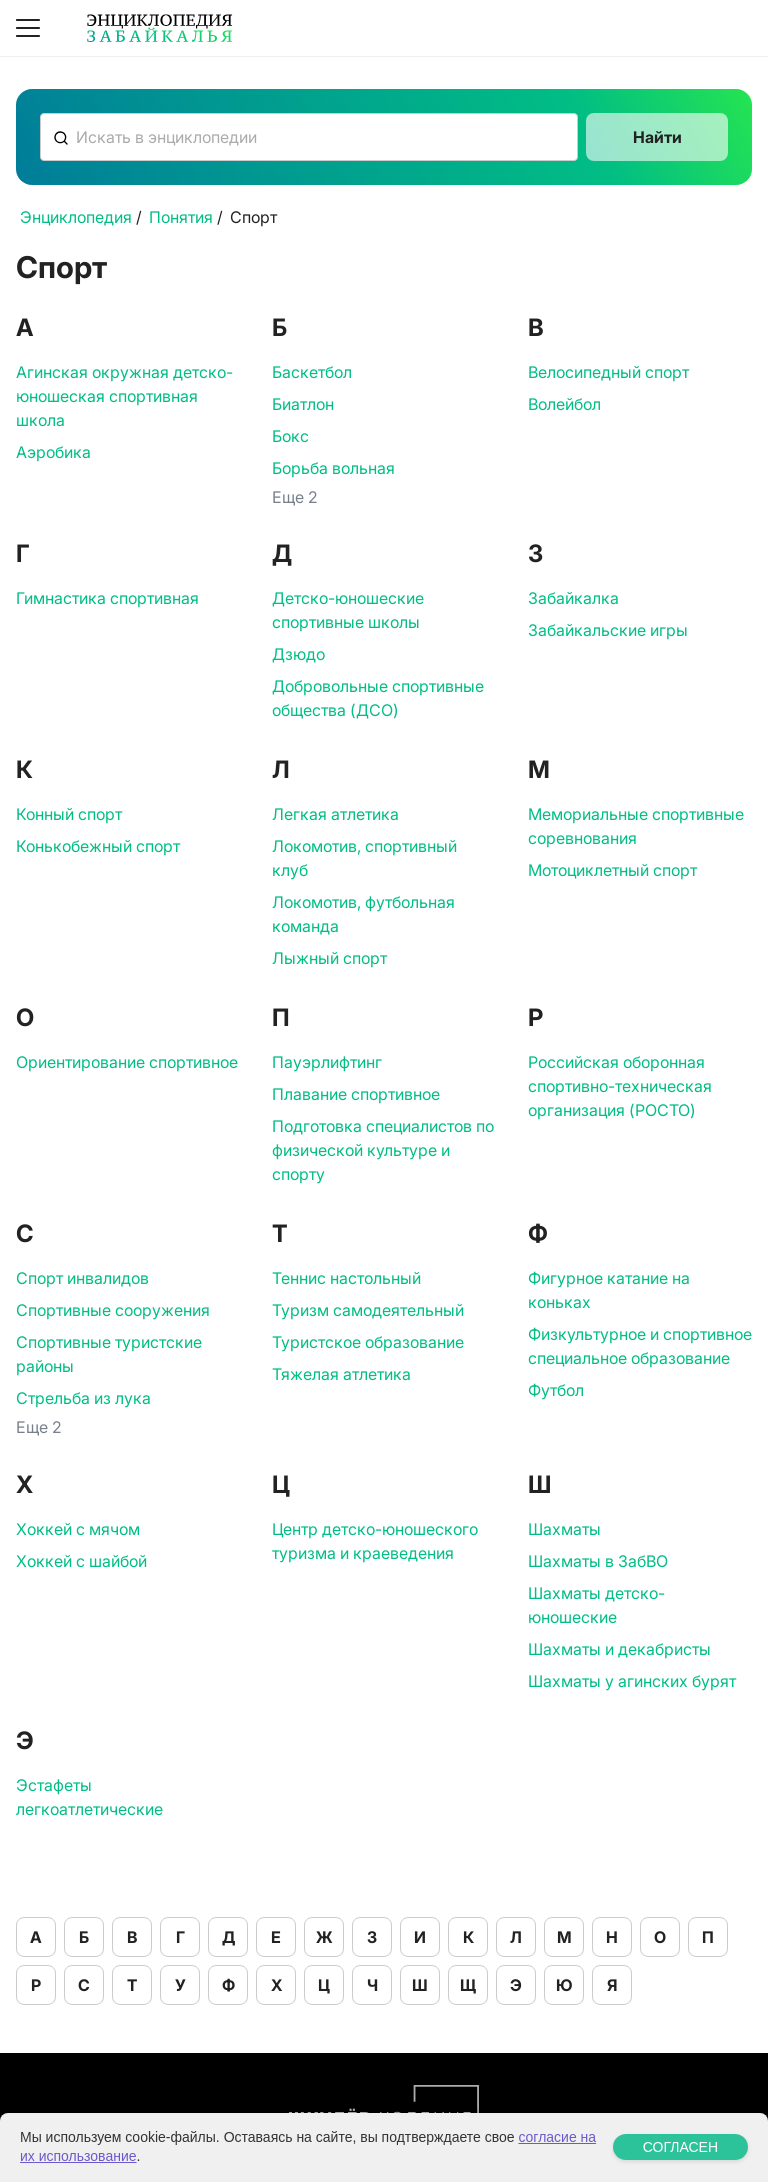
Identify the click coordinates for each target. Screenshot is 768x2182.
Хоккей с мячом (78, 1529)
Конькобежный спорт (98, 846)
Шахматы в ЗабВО (598, 1561)
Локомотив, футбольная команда (363, 914)
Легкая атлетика (335, 814)
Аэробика (53, 452)
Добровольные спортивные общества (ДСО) (378, 698)
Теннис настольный (346, 1278)
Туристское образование (368, 1342)
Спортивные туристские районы (109, 1354)
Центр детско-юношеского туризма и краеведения (375, 1541)
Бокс (290, 436)
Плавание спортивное (356, 1094)
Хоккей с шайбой (81, 1561)
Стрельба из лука (83, 1398)
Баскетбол (312, 372)
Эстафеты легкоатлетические (89, 1797)
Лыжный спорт (329, 958)
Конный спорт (69, 814)
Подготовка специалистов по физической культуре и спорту (383, 1150)
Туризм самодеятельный (368, 1310)
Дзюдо (298, 654)
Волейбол (564, 404)
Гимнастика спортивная (107, 598)
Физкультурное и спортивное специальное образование (640, 1346)
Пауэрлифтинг (327, 1062)
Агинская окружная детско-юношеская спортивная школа (124, 396)
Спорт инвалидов (82, 1278)
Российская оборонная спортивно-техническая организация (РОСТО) (620, 1086)
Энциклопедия (76, 217)
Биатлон (303, 404)
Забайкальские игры (608, 630)
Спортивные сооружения (113, 1310)
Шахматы (564, 1529)
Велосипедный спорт (608, 372)
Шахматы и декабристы (619, 1649)
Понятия (181, 217)
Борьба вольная (333, 468)
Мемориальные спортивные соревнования (636, 826)
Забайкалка (573, 598)
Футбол (556, 1390)
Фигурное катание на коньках (609, 1290)
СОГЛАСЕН (680, 2155)
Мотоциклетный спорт (612, 870)
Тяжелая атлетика (341, 1374)
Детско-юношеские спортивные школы (348, 610)
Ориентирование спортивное (127, 1062)
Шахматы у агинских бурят (632, 1681)
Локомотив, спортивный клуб (364, 858)
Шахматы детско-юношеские (596, 1605)
